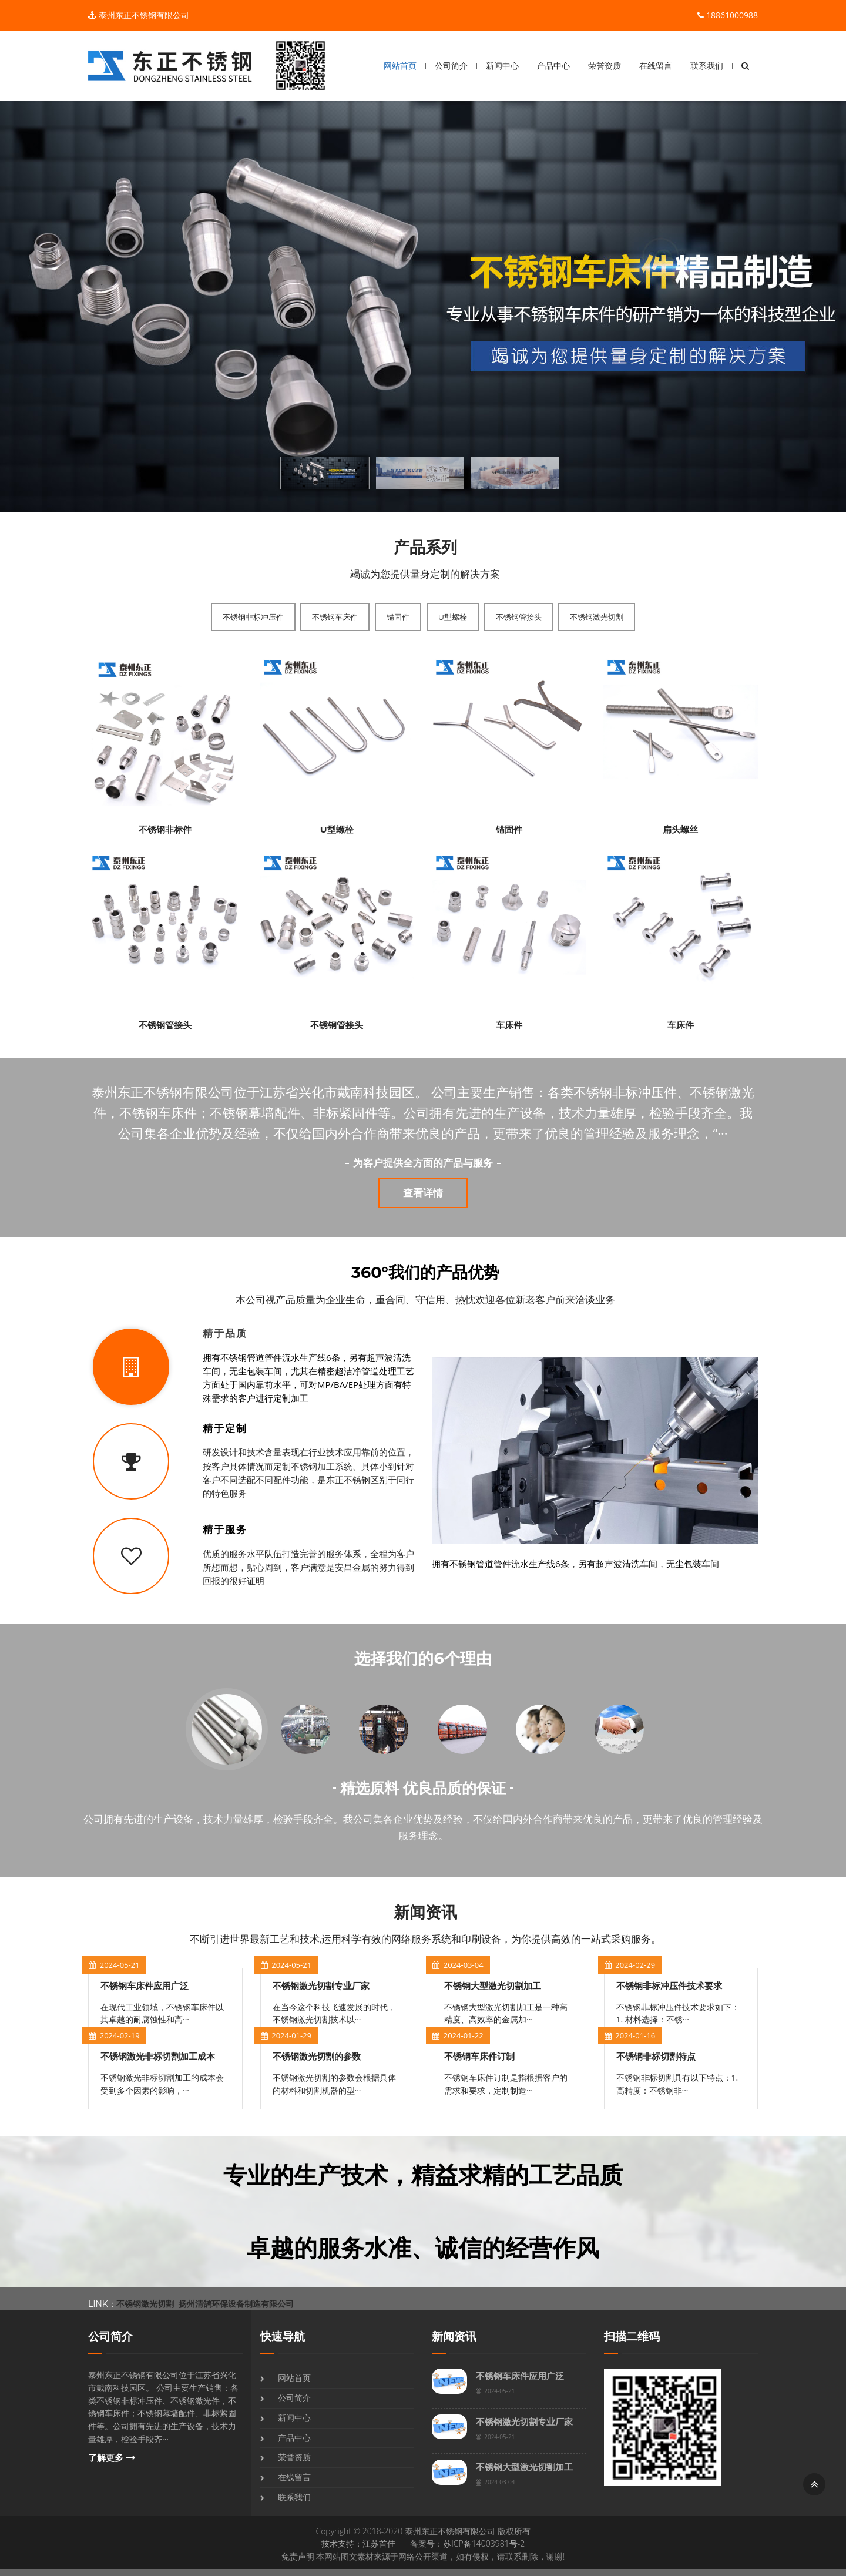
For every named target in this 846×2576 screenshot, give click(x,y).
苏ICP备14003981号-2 (484, 2543)
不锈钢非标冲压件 (253, 617)
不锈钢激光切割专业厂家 (321, 1985)
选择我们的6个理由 (422, 1658)
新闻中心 (502, 66)
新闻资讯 (425, 1912)
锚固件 (398, 617)
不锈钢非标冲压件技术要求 (669, 1985)
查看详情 (423, 1193)
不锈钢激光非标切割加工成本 (157, 2056)
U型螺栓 (452, 617)
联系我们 (706, 66)
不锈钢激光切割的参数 (317, 2056)
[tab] (251, 1367)
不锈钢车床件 (335, 617)
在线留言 (655, 66)
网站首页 (400, 66)
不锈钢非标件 (165, 829)
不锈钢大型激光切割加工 (492, 1985)
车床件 (509, 1025)
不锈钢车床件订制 (479, 2056)
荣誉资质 (604, 66)
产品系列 (425, 547)
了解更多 (105, 2457)
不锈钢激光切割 (596, 617)
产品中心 (553, 66)
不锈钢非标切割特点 (656, 2056)
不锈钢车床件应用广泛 (144, 1985)
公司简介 (451, 66)
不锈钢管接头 (519, 617)
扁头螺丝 (680, 829)
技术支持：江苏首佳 (358, 2543)
